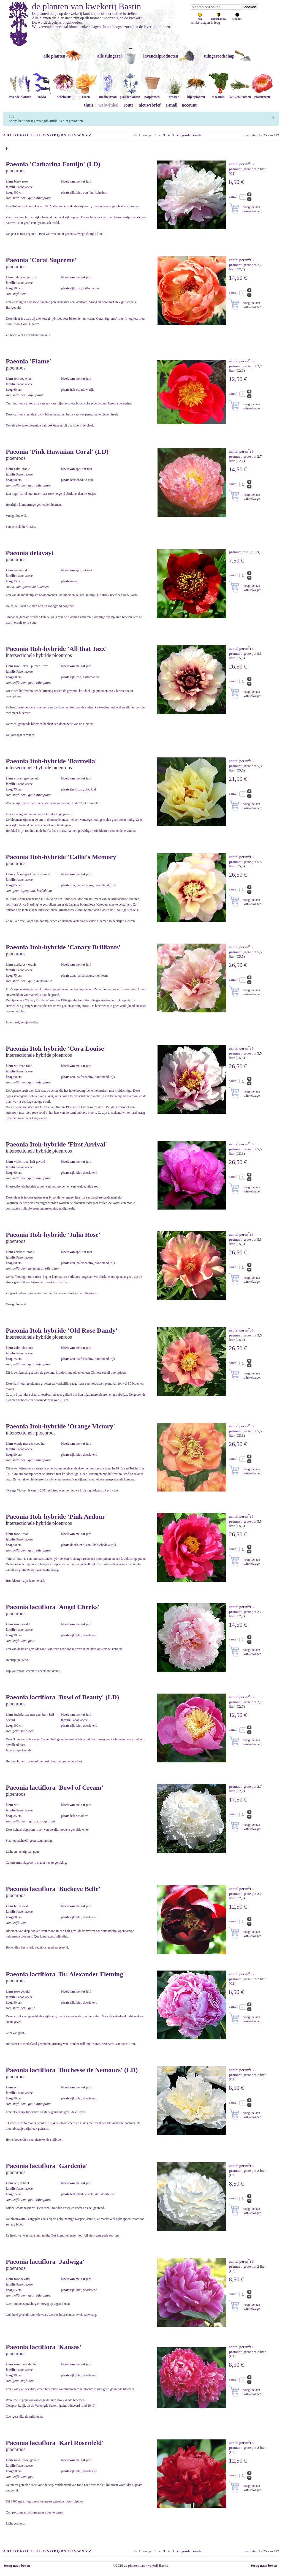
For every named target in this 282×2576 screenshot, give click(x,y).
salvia (42, 95)
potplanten (152, 95)
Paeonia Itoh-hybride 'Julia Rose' (53, 1234)
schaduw (237, 17)
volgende (183, 135)
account (189, 105)
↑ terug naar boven (263, 2565)
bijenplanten (196, 95)
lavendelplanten (20, 95)
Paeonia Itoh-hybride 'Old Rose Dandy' (61, 1330)
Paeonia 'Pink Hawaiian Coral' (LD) (57, 451)
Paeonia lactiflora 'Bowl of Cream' (54, 1787)
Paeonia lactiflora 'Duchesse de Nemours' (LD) (72, 2070)
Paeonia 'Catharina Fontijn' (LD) (53, 164)
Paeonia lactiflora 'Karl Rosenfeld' (55, 2442)
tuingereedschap (219, 56)
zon (200, 17)
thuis (88, 105)
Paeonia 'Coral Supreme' (41, 259)
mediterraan (108, 95)
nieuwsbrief (150, 105)
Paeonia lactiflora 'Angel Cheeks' (53, 1606)
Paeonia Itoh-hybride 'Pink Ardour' (56, 1516)
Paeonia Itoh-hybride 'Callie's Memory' (62, 856)
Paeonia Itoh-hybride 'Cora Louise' (56, 1048)
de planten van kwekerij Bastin (86, 6)
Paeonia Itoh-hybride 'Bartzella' (51, 761)
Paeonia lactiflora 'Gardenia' (47, 2165)
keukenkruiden (240, 95)
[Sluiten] (273, 116)
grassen (174, 95)
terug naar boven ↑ (18, 2565)
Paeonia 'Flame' (28, 361)
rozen (86, 95)
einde (197, 135)
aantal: (234, 196)
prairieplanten (130, 95)
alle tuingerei (109, 56)
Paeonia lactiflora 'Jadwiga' (45, 2261)
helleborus (64, 95)
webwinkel (108, 105)
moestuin (218, 95)
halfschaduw (218, 17)
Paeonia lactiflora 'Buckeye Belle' (53, 1888)
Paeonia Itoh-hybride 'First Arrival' (56, 1144)
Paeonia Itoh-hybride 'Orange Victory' (60, 1426)
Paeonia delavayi (29, 552)
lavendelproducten (160, 56)
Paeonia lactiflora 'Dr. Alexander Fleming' (65, 1974)
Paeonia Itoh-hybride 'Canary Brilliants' (63, 947)
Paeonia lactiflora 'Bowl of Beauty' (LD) (62, 1697)
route (129, 105)
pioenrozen (262, 95)
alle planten (54, 56)
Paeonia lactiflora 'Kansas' (44, 2347)
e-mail (172, 105)
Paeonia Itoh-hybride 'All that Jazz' (56, 648)
